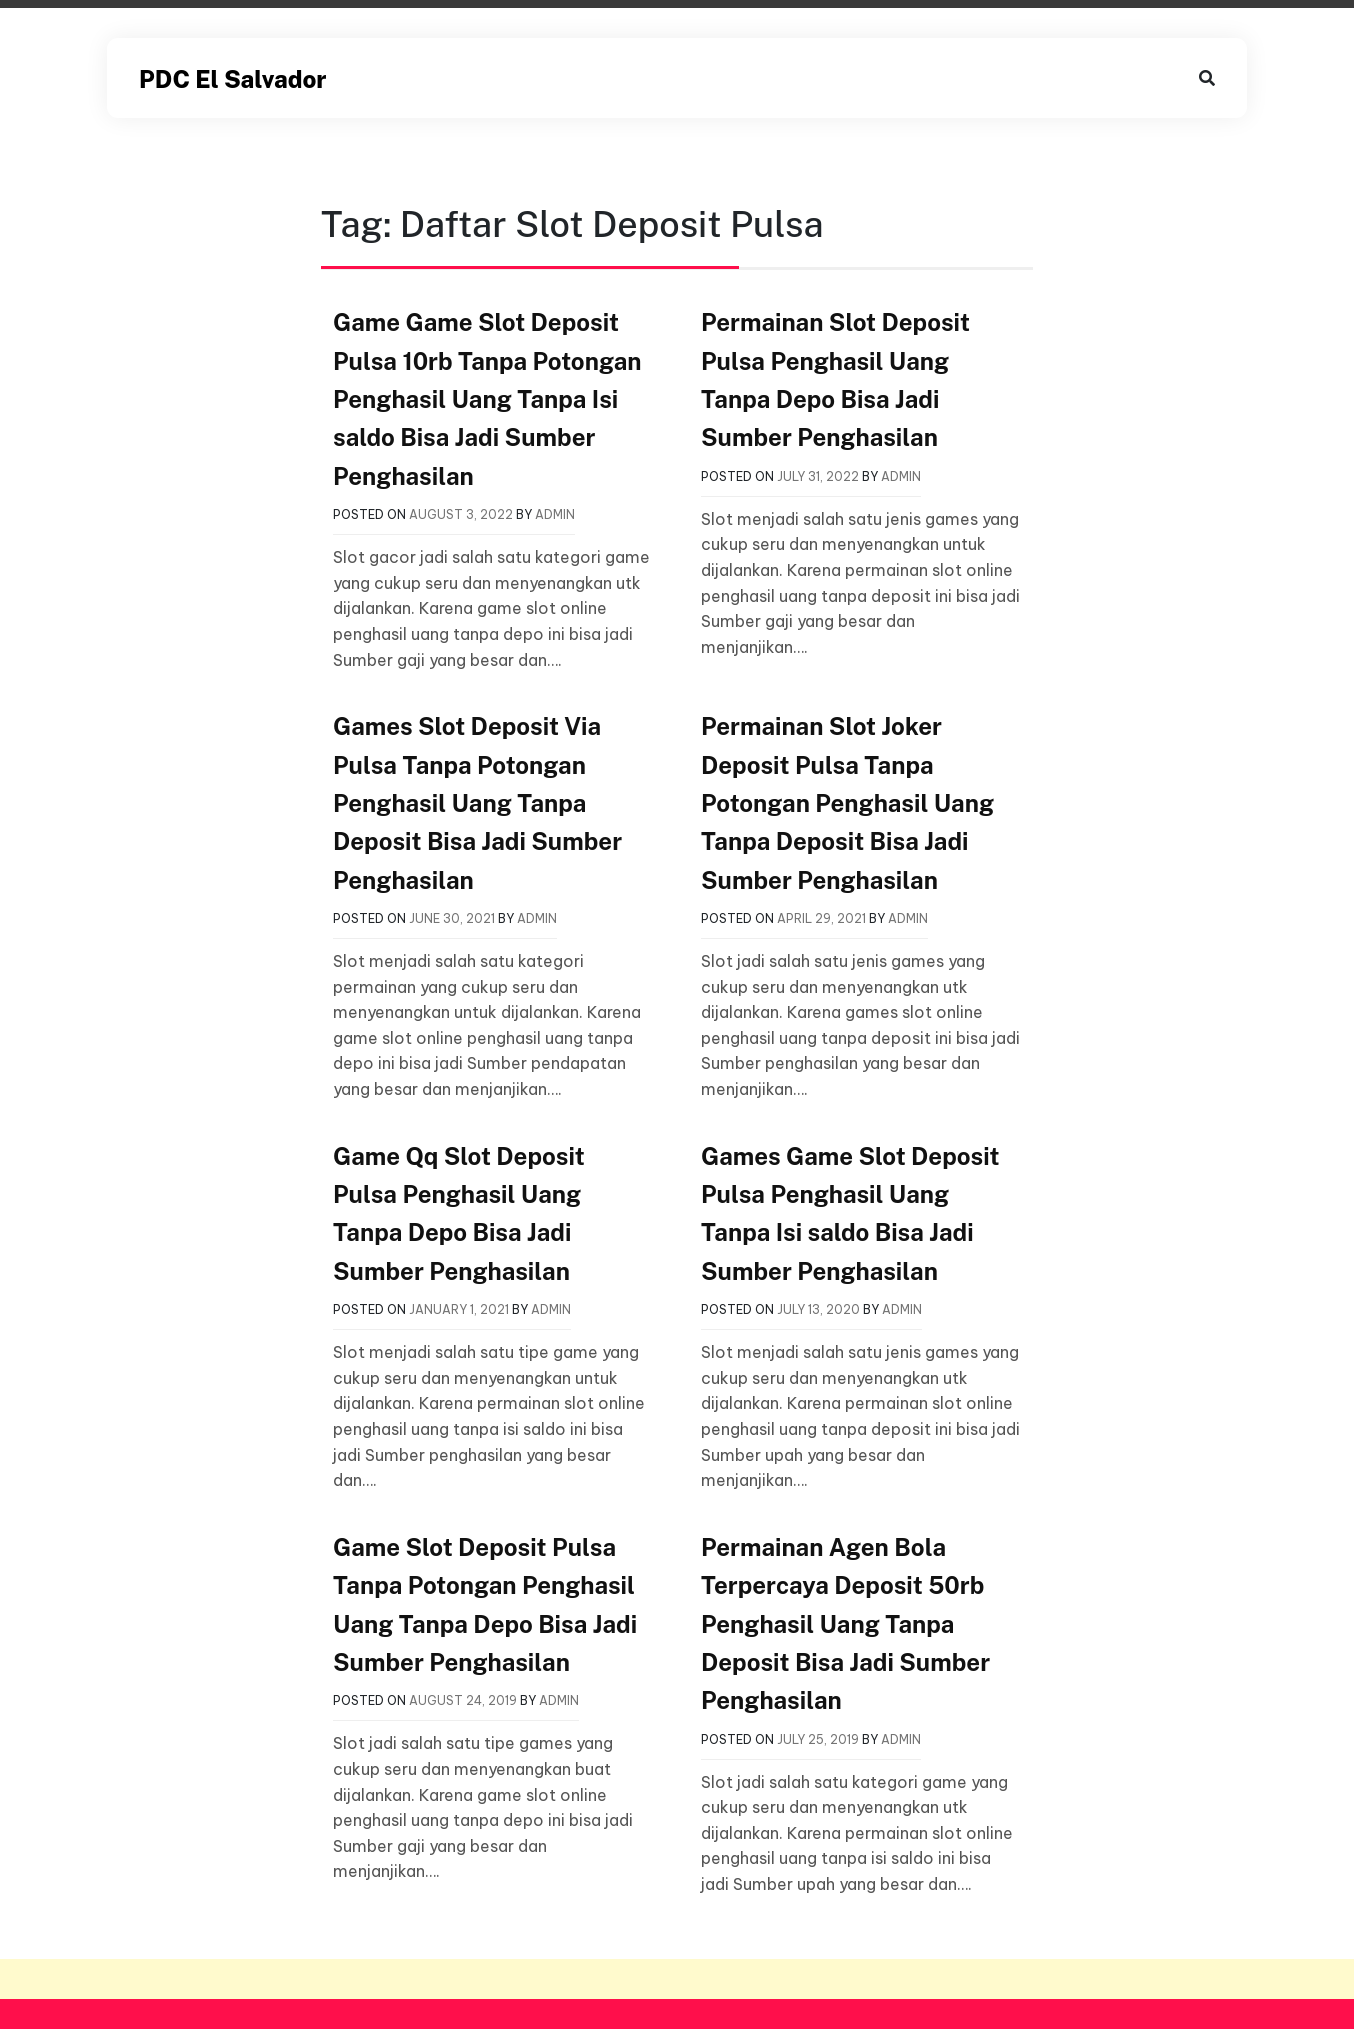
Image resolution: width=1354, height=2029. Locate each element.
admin (555, 514)
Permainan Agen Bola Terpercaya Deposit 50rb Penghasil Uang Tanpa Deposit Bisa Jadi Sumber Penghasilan (845, 1624)
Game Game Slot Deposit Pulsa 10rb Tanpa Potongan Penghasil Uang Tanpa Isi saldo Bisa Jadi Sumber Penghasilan (487, 399)
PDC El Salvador (232, 79)
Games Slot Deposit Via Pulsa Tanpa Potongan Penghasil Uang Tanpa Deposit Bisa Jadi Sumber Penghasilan (477, 803)
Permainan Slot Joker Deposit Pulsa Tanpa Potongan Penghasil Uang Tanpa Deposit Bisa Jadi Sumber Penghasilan (847, 803)
